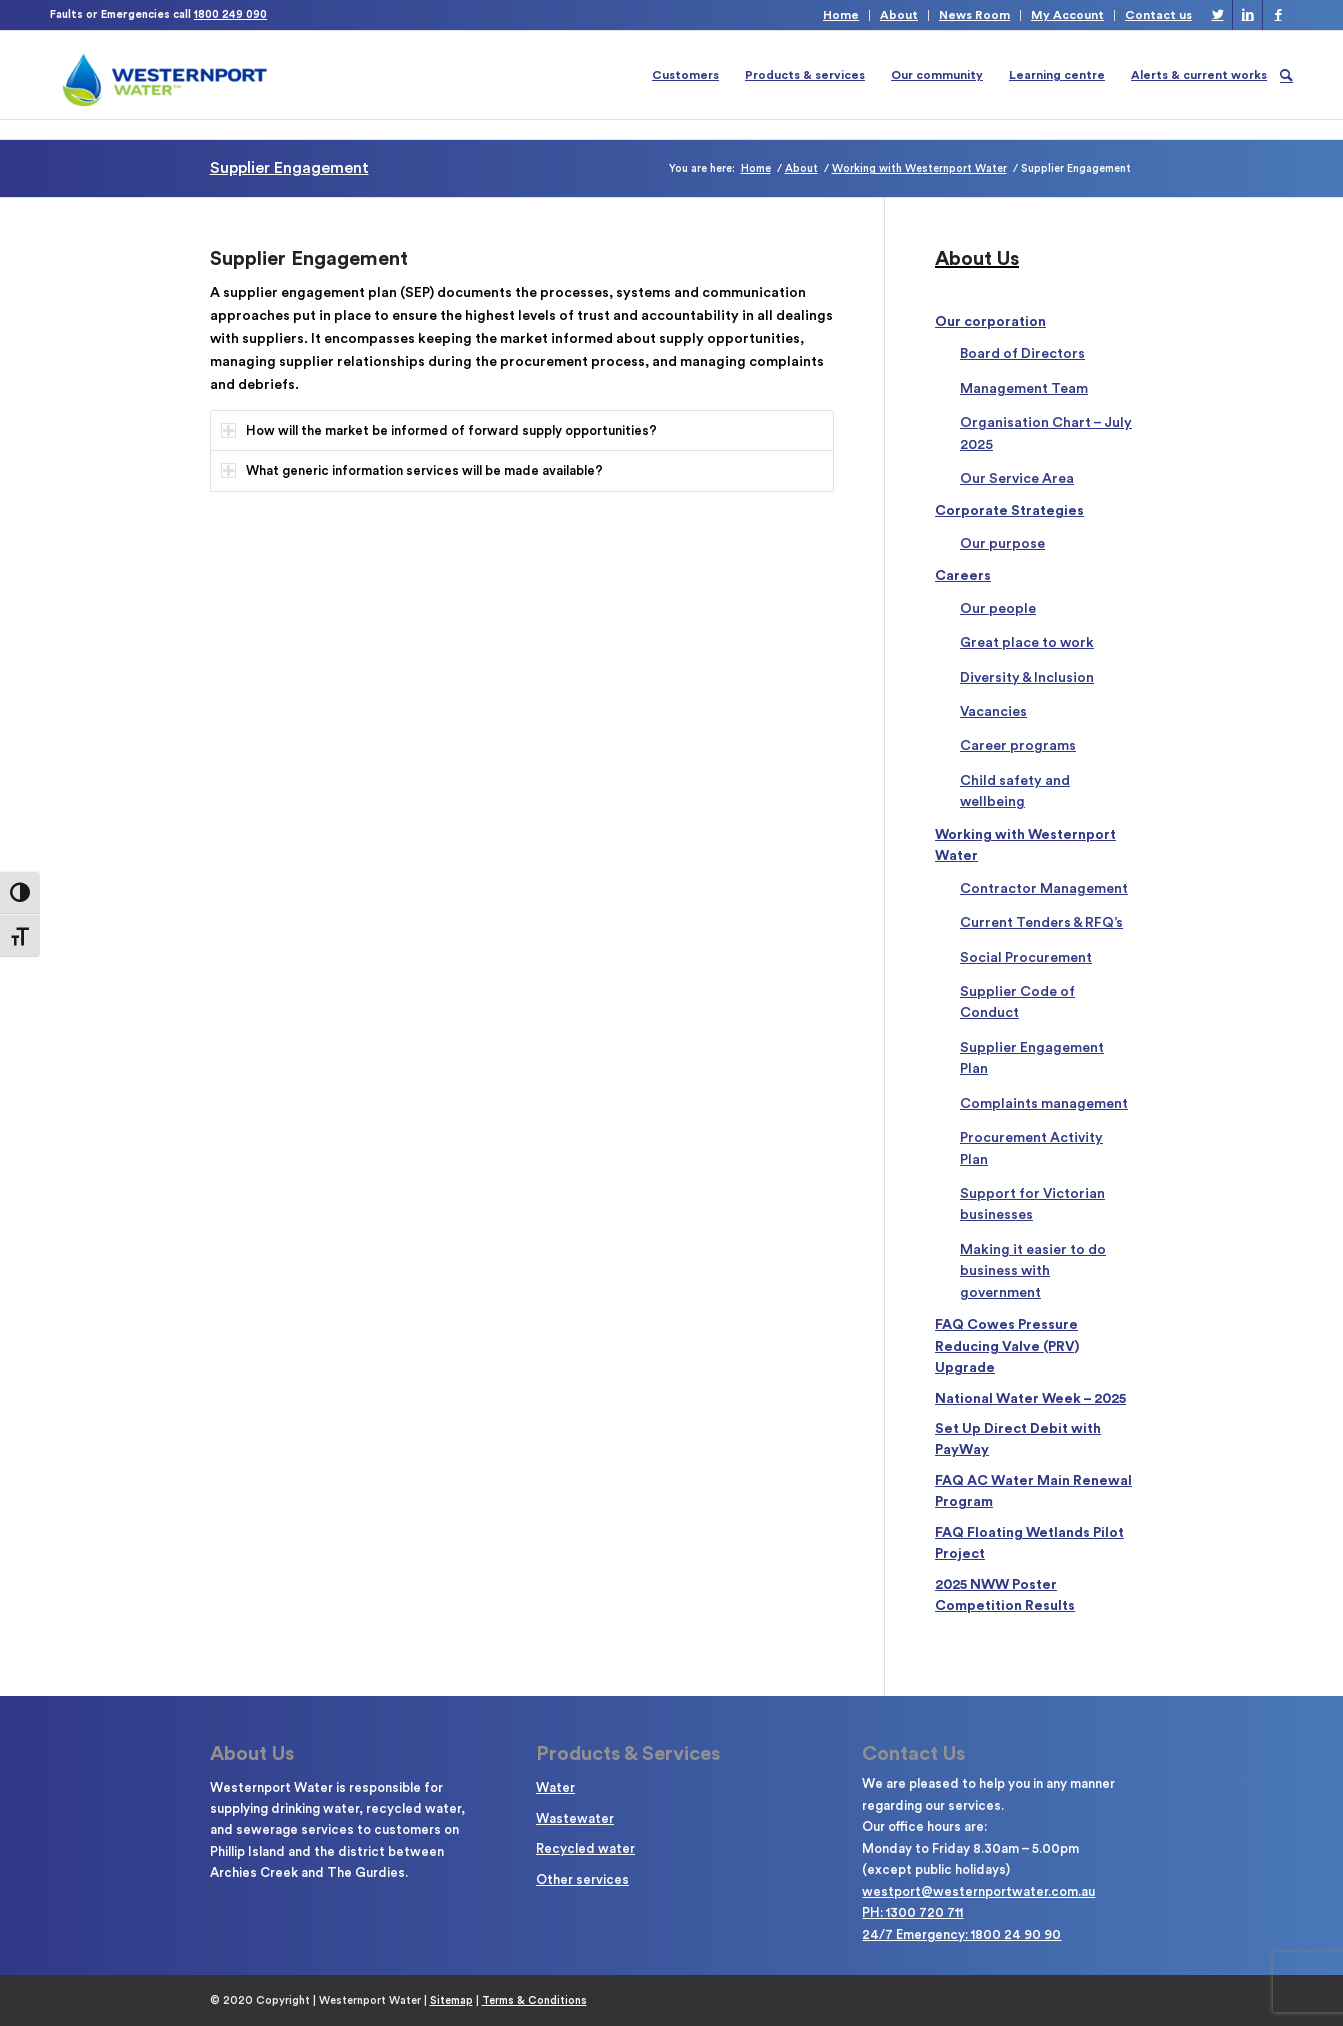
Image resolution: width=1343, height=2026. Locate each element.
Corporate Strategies (1009, 511)
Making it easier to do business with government (1033, 1271)
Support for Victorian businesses (1032, 1204)
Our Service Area (1017, 479)
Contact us (1158, 15)
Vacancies (993, 712)
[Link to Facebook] (1278, 15)
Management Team (1024, 389)
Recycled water (585, 1848)
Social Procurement (1026, 958)
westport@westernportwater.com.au (978, 1891)
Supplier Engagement (289, 168)
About (899, 15)
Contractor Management (1044, 889)
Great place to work (1027, 643)
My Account (1067, 15)
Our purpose (1002, 544)
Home (841, 15)
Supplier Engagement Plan (1032, 1058)
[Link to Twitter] (1217, 15)
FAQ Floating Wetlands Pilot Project (1029, 1543)
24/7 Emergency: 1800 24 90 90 (961, 1934)
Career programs (1018, 746)
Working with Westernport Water (1025, 845)
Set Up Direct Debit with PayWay (1018, 1439)
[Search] (1286, 75)
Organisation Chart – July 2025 (1046, 433)
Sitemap (451, 2000)
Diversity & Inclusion (1027, 678)
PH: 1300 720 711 (912, 1912)
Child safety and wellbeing (1015, 791)
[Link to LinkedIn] (1247, 15)
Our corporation (990, 322)
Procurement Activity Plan (1031, 1148)
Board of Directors (1022, 354)
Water (555, 1787)
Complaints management (1044, 1104)
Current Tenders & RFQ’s (1041, 923)
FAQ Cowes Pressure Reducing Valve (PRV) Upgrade (1007, 1346)
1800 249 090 (230, 14)
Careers (963, 576)
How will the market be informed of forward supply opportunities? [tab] (439, 430)
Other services (582, 1879)
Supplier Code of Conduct (1017, 1002)
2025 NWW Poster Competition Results (1005, 1595)
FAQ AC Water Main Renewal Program (1033, 1491)
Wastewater (575, 1818)
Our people (998, 609)
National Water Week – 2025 (1030, 1399)
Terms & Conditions (534, 2000)
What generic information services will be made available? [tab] (412, 470)
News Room (974, 15)
